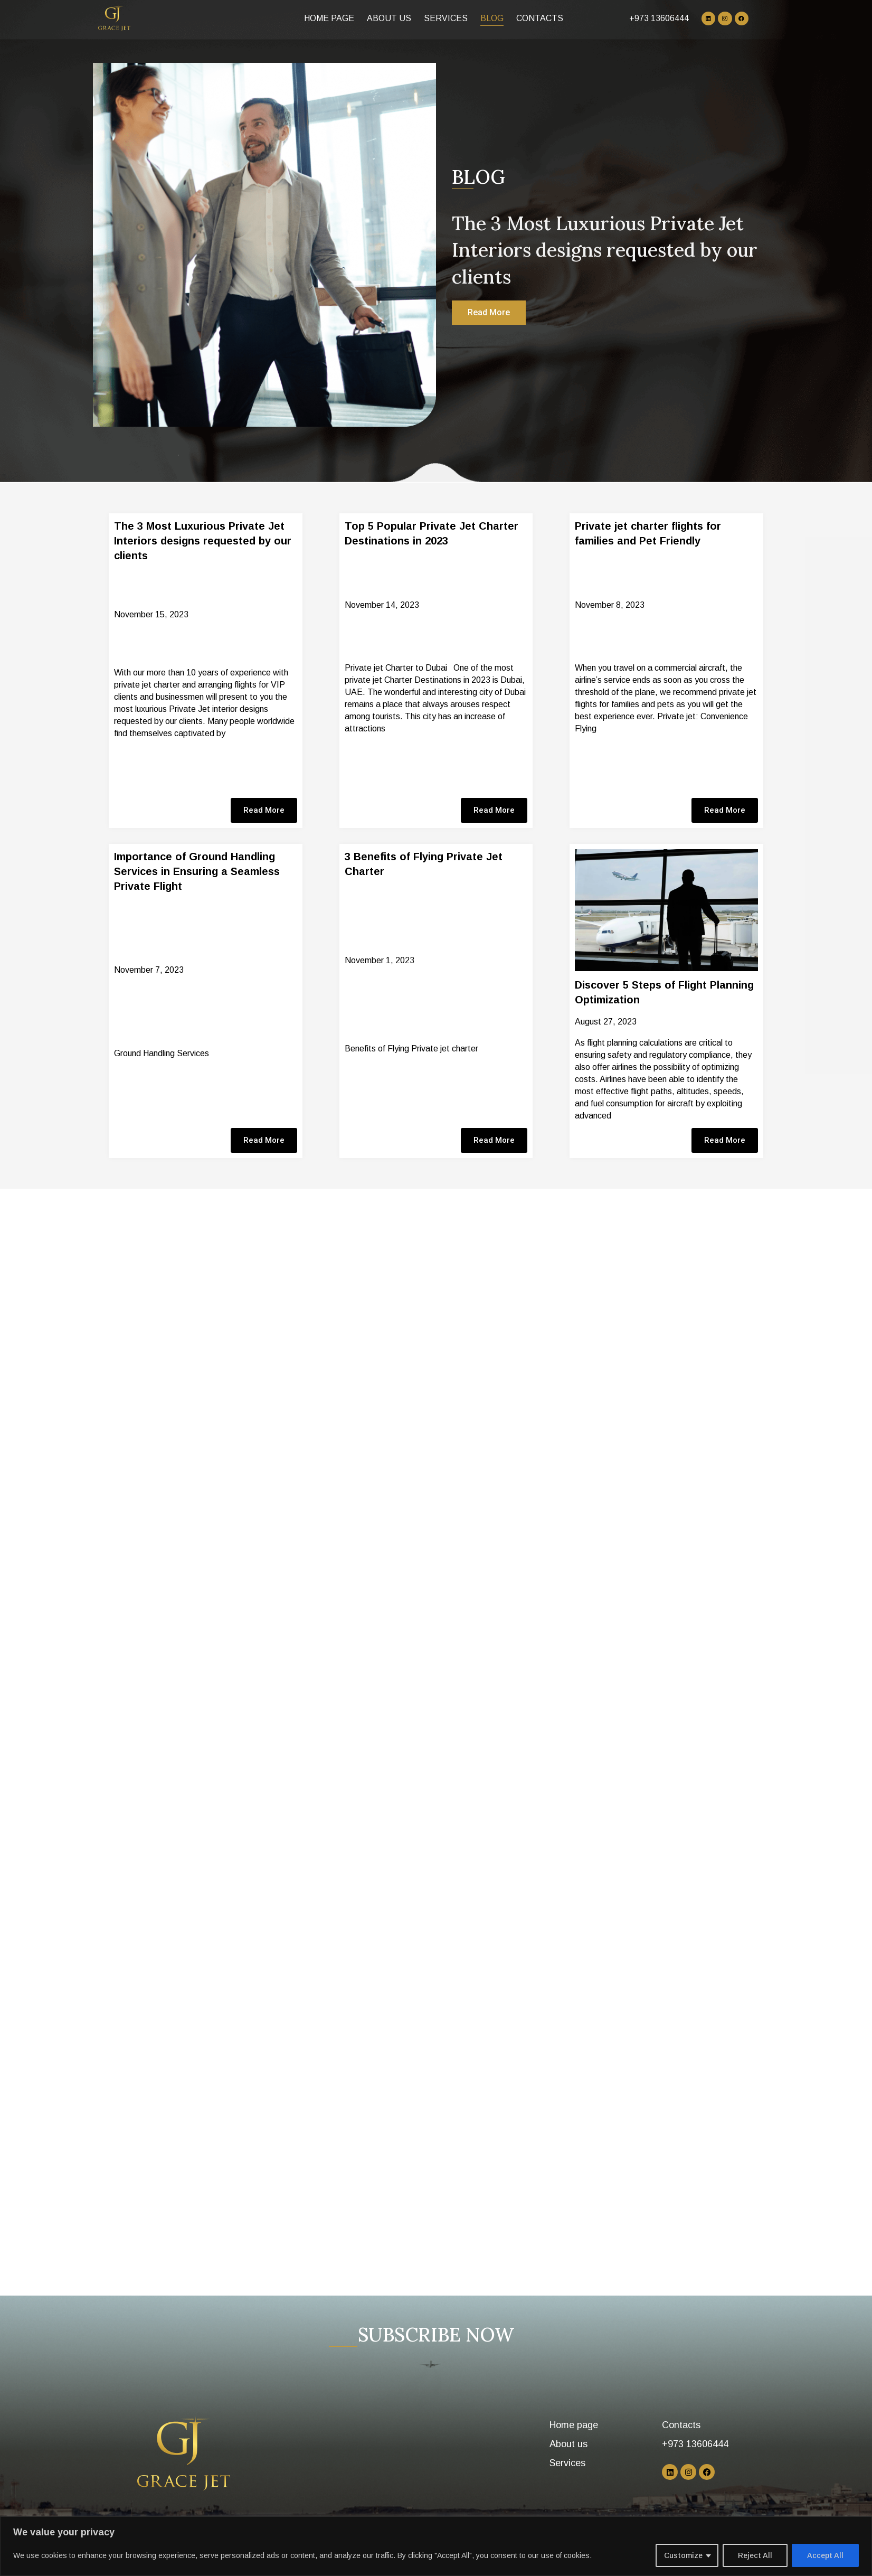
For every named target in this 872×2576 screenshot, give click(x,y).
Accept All (825, 2555)
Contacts (539, 18)
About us (389, 18)
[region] (436, 2546)
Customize (683, 2555)
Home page (329, 18)
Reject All (755, 2555)
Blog (492, 18)
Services (446, 18)
